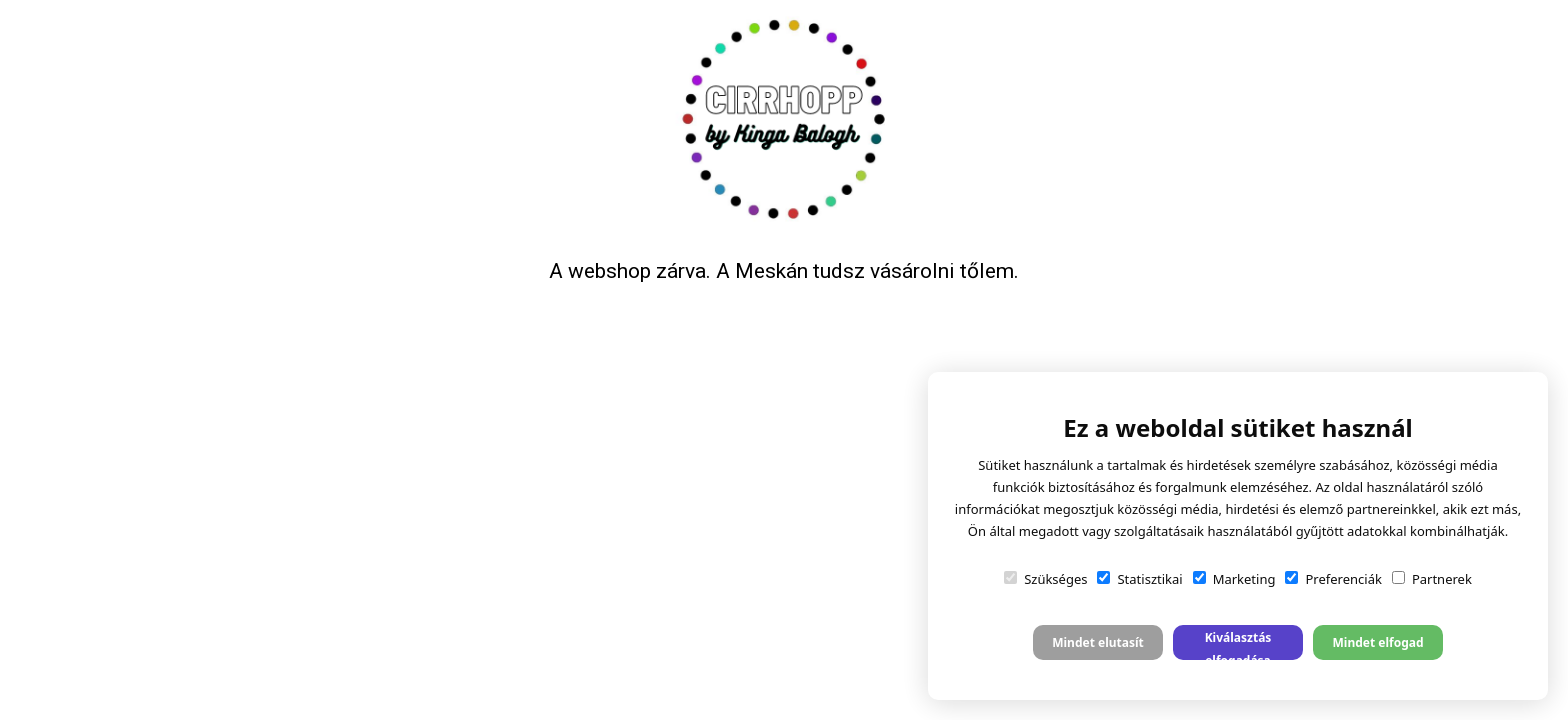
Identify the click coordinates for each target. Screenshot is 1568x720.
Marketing (1234, 579)
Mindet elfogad (1377, 642)
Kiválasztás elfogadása (1238, 644)
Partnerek (1432, 579)
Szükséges (1045, 579)
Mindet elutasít (1098, 642)
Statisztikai (1139, 579)
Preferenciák (1333, 579)
